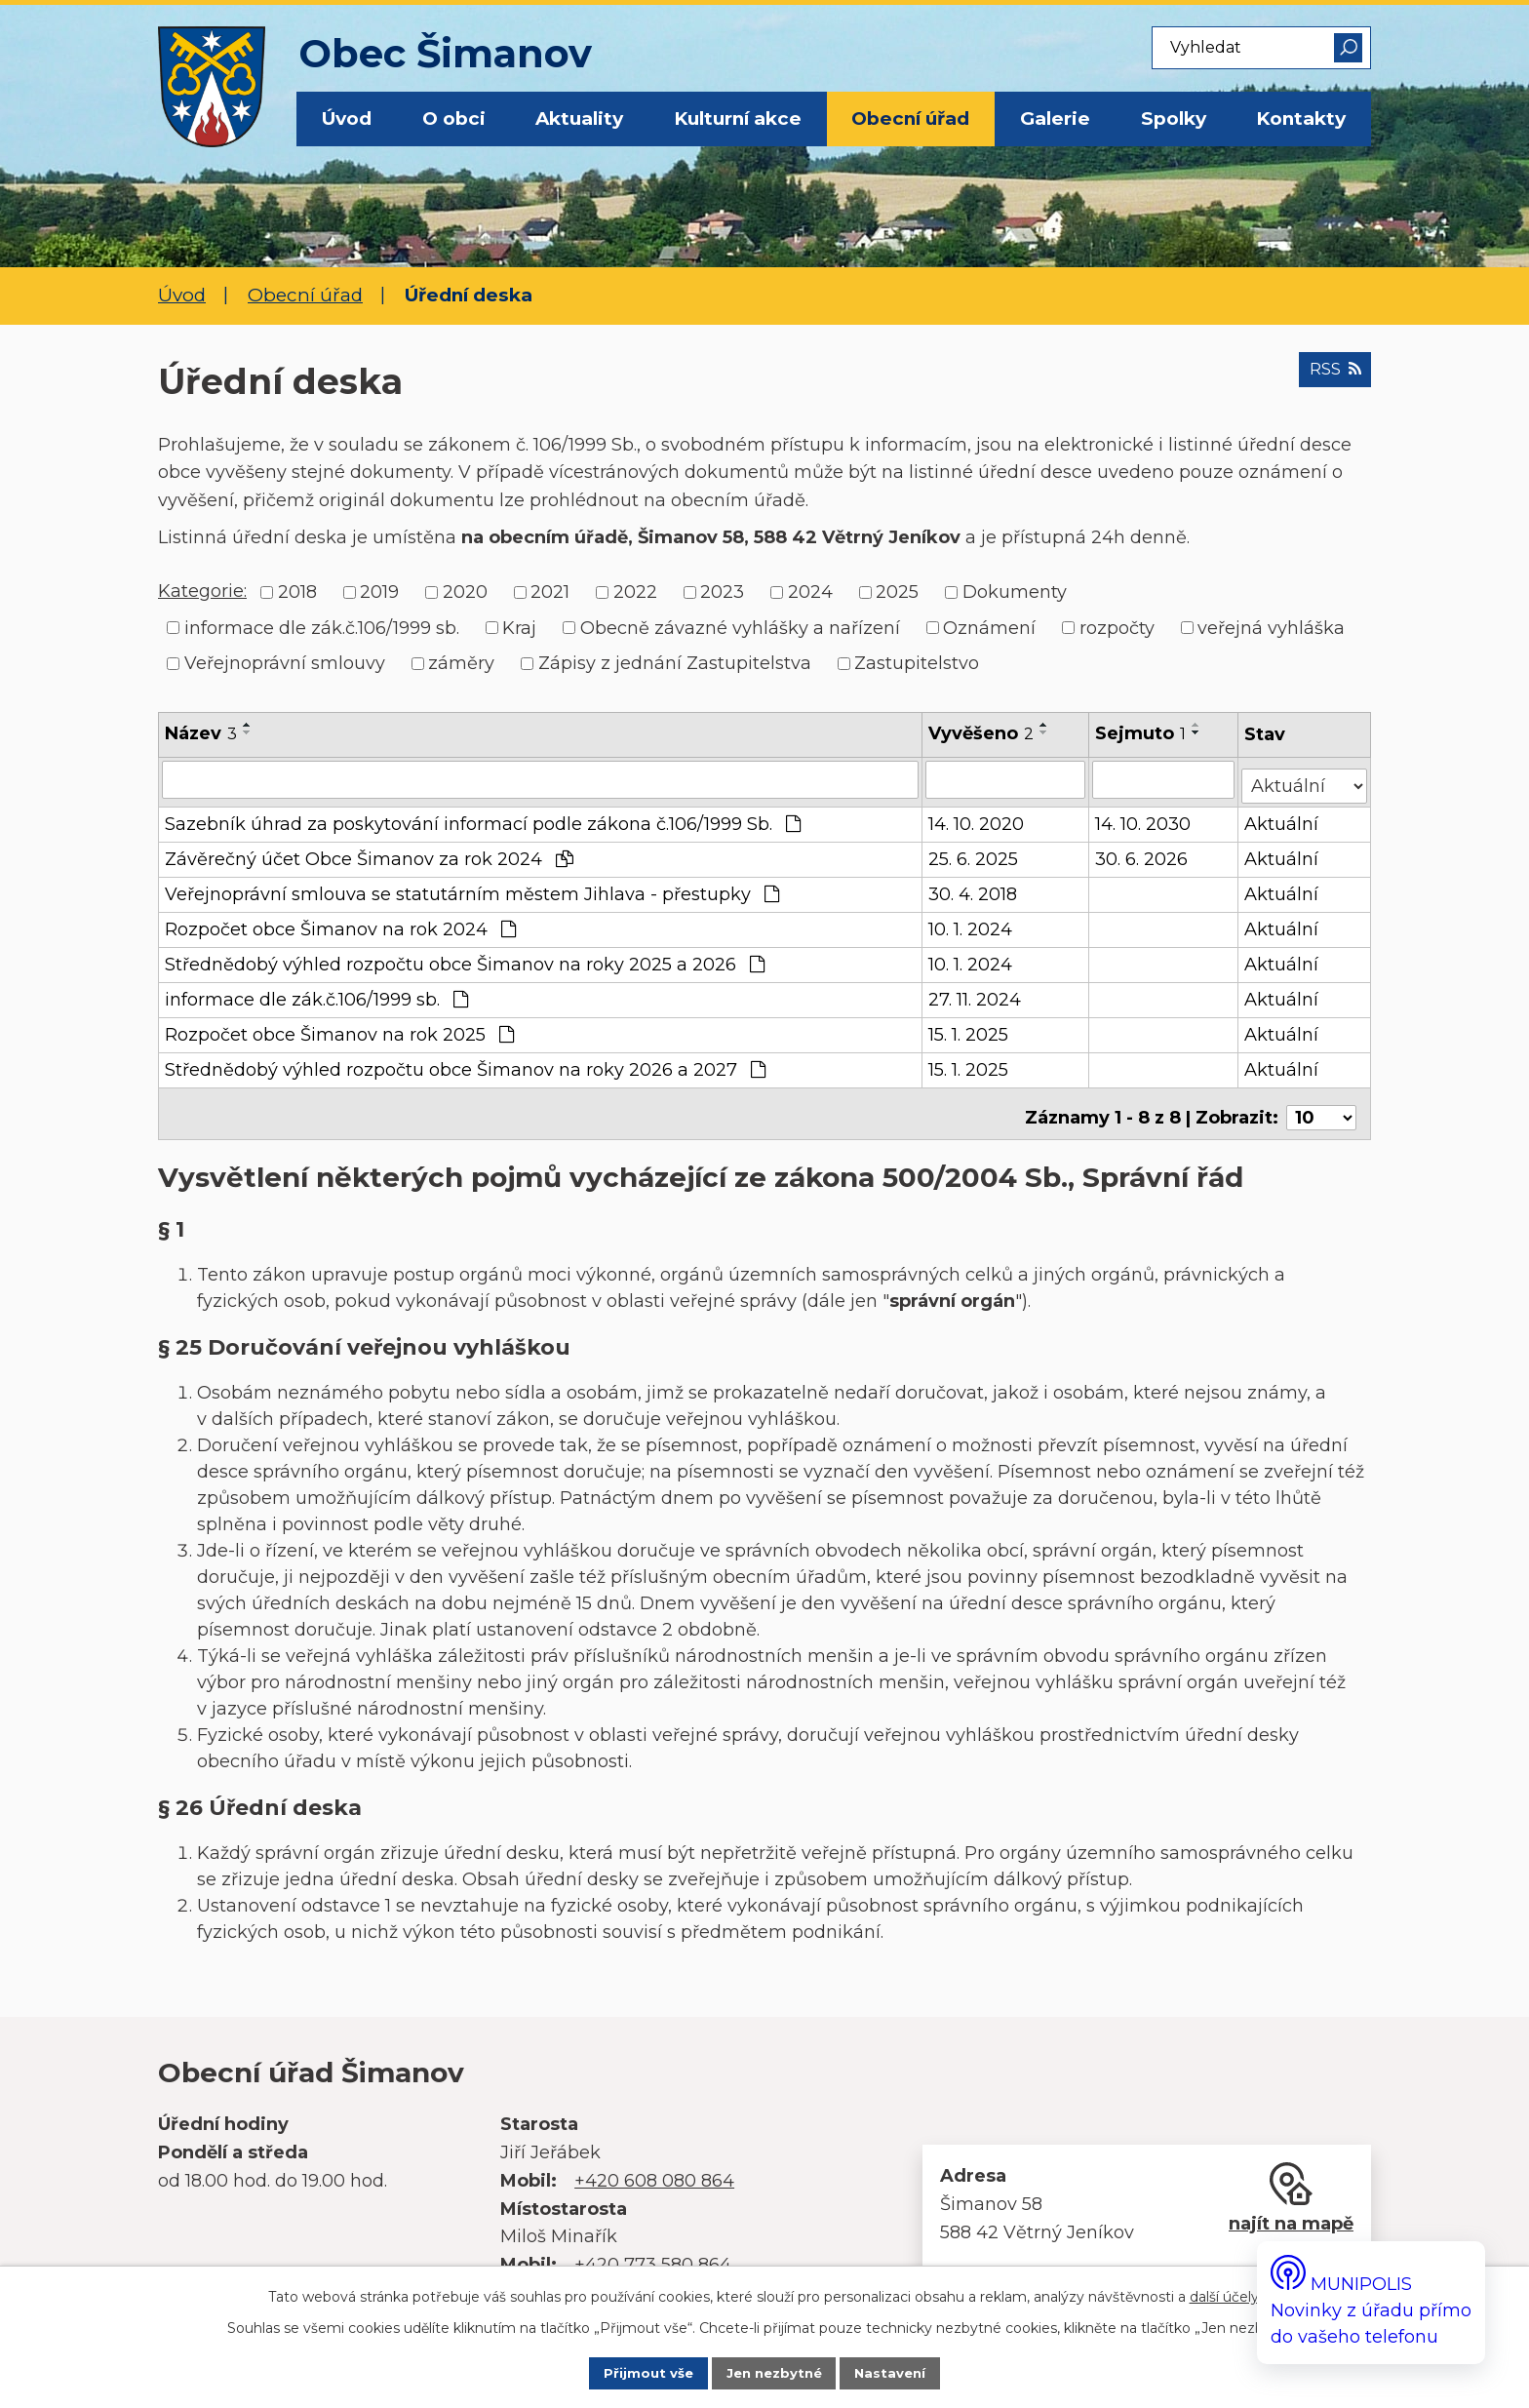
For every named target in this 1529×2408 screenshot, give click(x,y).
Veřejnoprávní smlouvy (284, 663)
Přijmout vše (627, 2372)
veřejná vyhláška (1271, 627)
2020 (465, 592)
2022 (635, 592)
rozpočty (1117, 627)
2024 (810, 592)
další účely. (1226, 2292)
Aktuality (579, 118)
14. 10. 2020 (977, 818)
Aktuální (1283, 818)
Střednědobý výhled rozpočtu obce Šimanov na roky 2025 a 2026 (464, 958)
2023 (722, 592)
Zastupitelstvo (916, 663)
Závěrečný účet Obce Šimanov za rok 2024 (369, 853)
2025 (897, 592)
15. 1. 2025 (969, 1029)
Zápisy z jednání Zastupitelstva (674, 663)
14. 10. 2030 (1144, 818)
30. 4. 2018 (973, 888)
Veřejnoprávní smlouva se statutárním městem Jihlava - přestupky (472, 888)
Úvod (347, 118)
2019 (379, 592)
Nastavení (912, 2372)
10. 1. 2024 (971, 923)
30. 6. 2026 (1142, 853)
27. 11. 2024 (975, 994)
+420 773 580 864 (652, 2251)
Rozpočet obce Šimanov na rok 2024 (340, 923)
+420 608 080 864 (654, 2167)
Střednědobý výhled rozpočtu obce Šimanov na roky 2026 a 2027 (465, 1064)
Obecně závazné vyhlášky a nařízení (740, 627)
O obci (454, 118)
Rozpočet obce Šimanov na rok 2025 (339, 1029)
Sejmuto (1141, 733)
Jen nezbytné (775, 2372)
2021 (549, 592)
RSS (1328, 379)
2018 (297, 592)
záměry (461, 663)
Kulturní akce (738, 118)
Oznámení (989, 627)
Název (201, 733)
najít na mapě (1291, 2210)
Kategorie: (202, 591)
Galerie (1055, 118)
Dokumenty (1014, 592)
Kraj (519, 627)
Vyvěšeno (982, 733)
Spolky (1173, 118)
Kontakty (1301, 118)
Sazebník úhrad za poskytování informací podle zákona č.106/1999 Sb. (483, 818)
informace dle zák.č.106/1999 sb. (321, 627)
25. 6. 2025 (974, 853)
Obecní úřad (910, 118)
